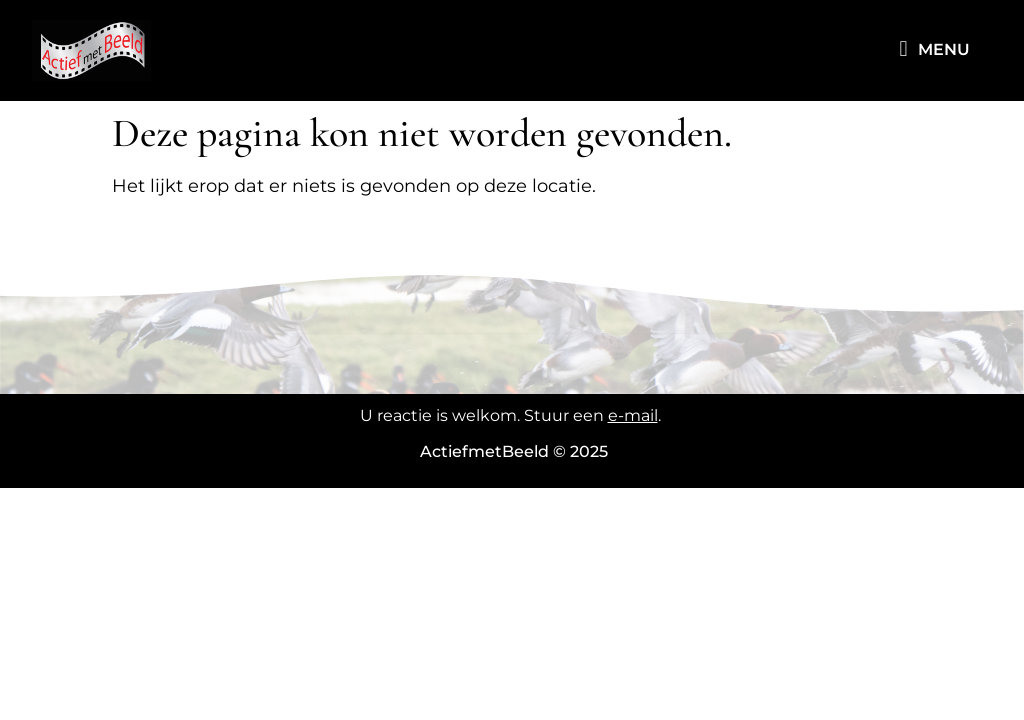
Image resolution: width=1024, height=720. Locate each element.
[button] (903, 49)
